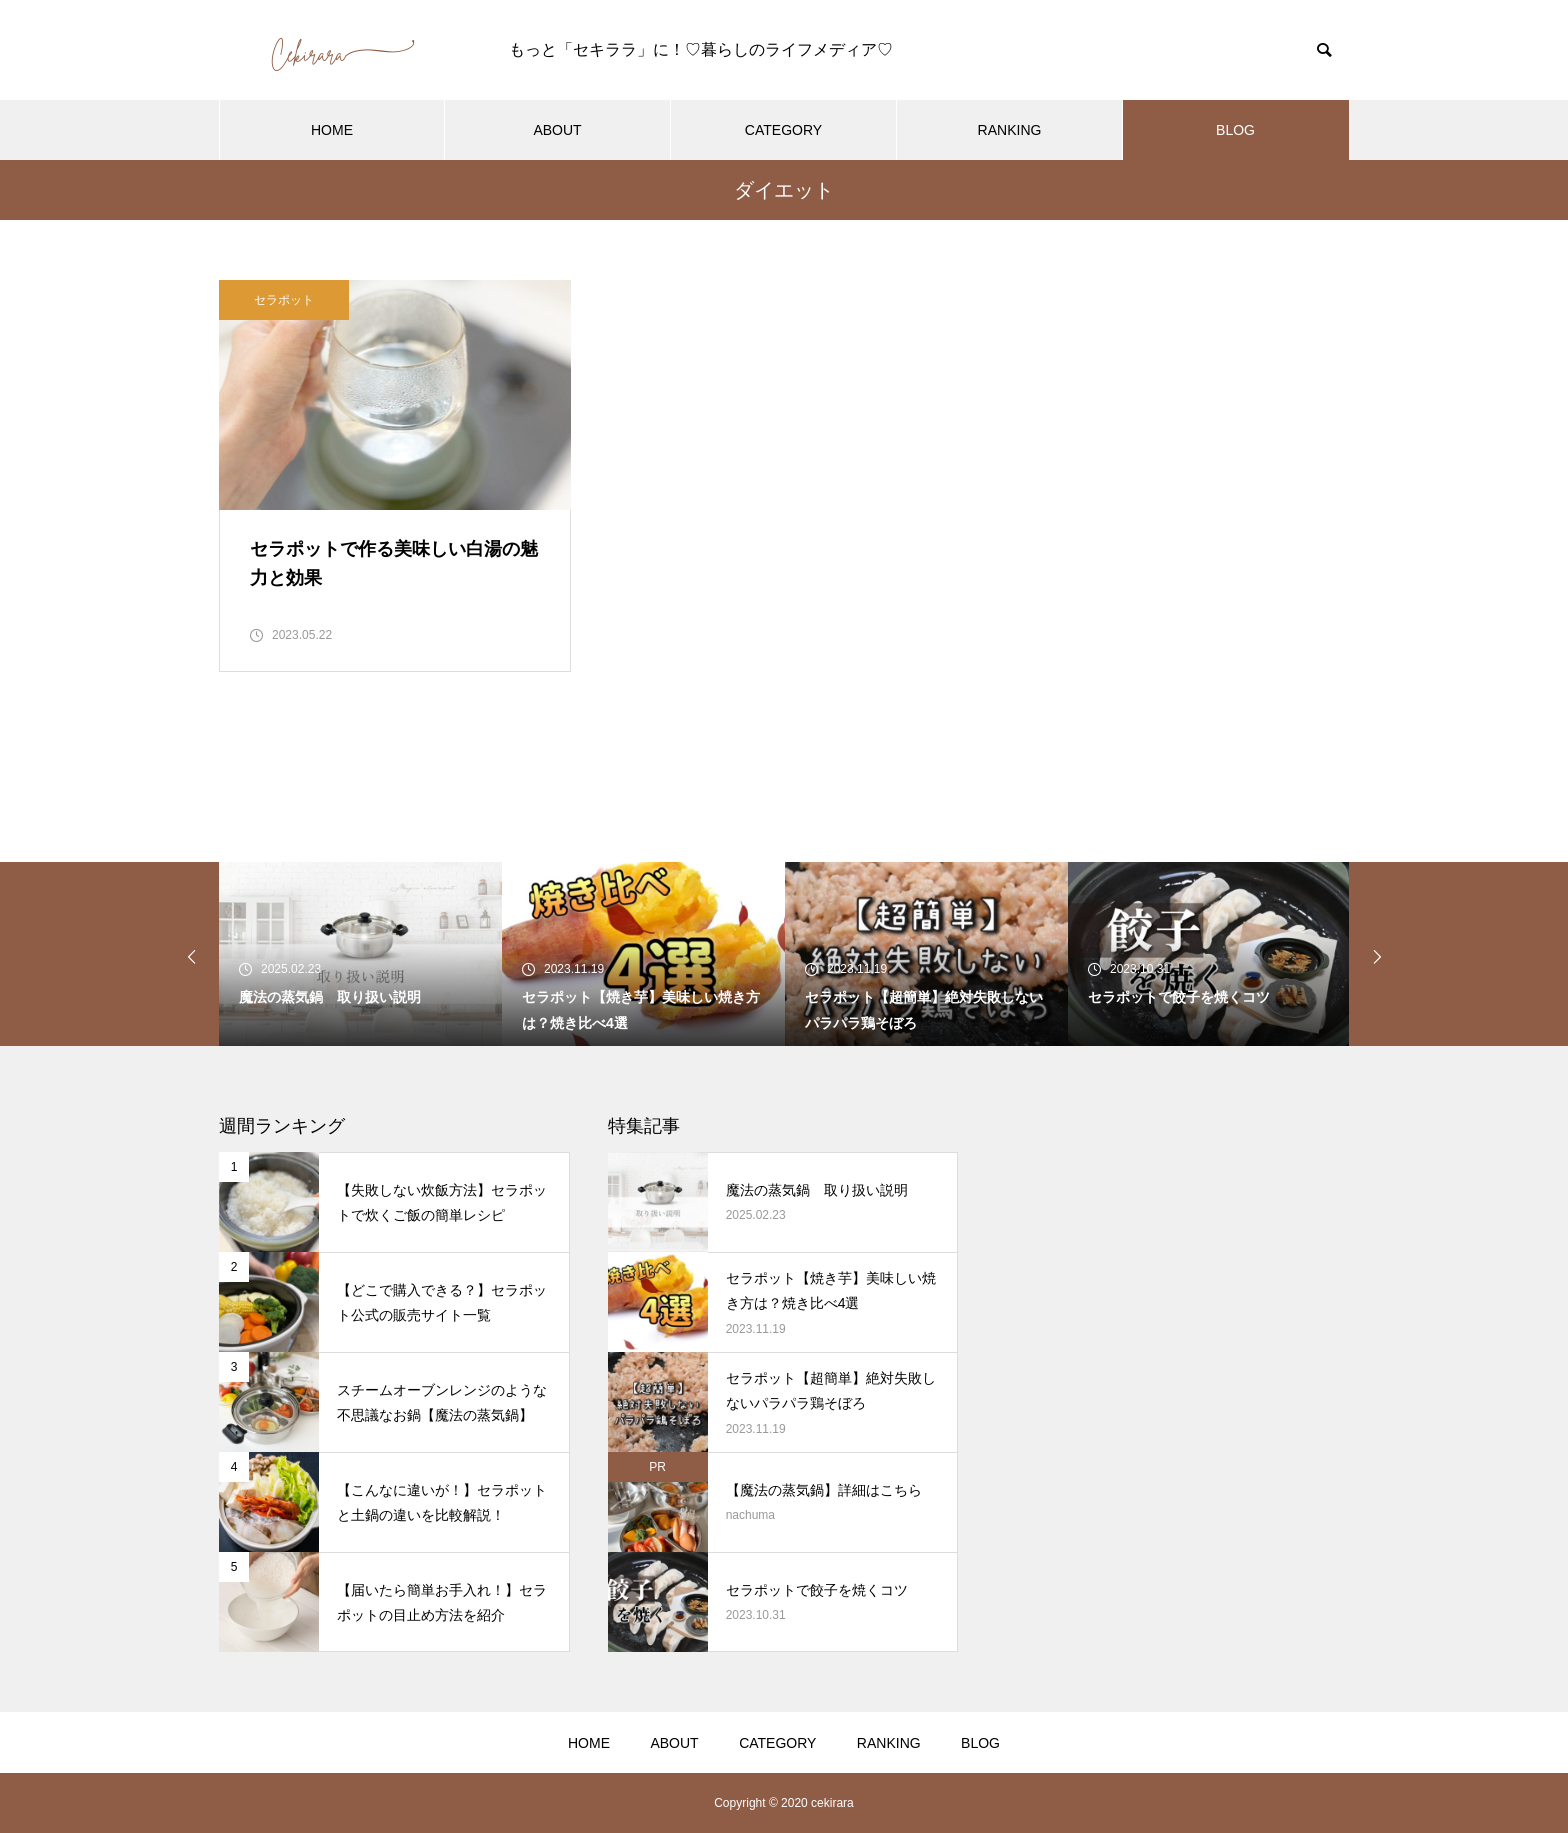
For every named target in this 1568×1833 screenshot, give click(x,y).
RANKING (1010, 130)
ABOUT (557, 130)
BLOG (1235, 130)
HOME (332, 130)
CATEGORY (783, 130)
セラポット (284, 300)
